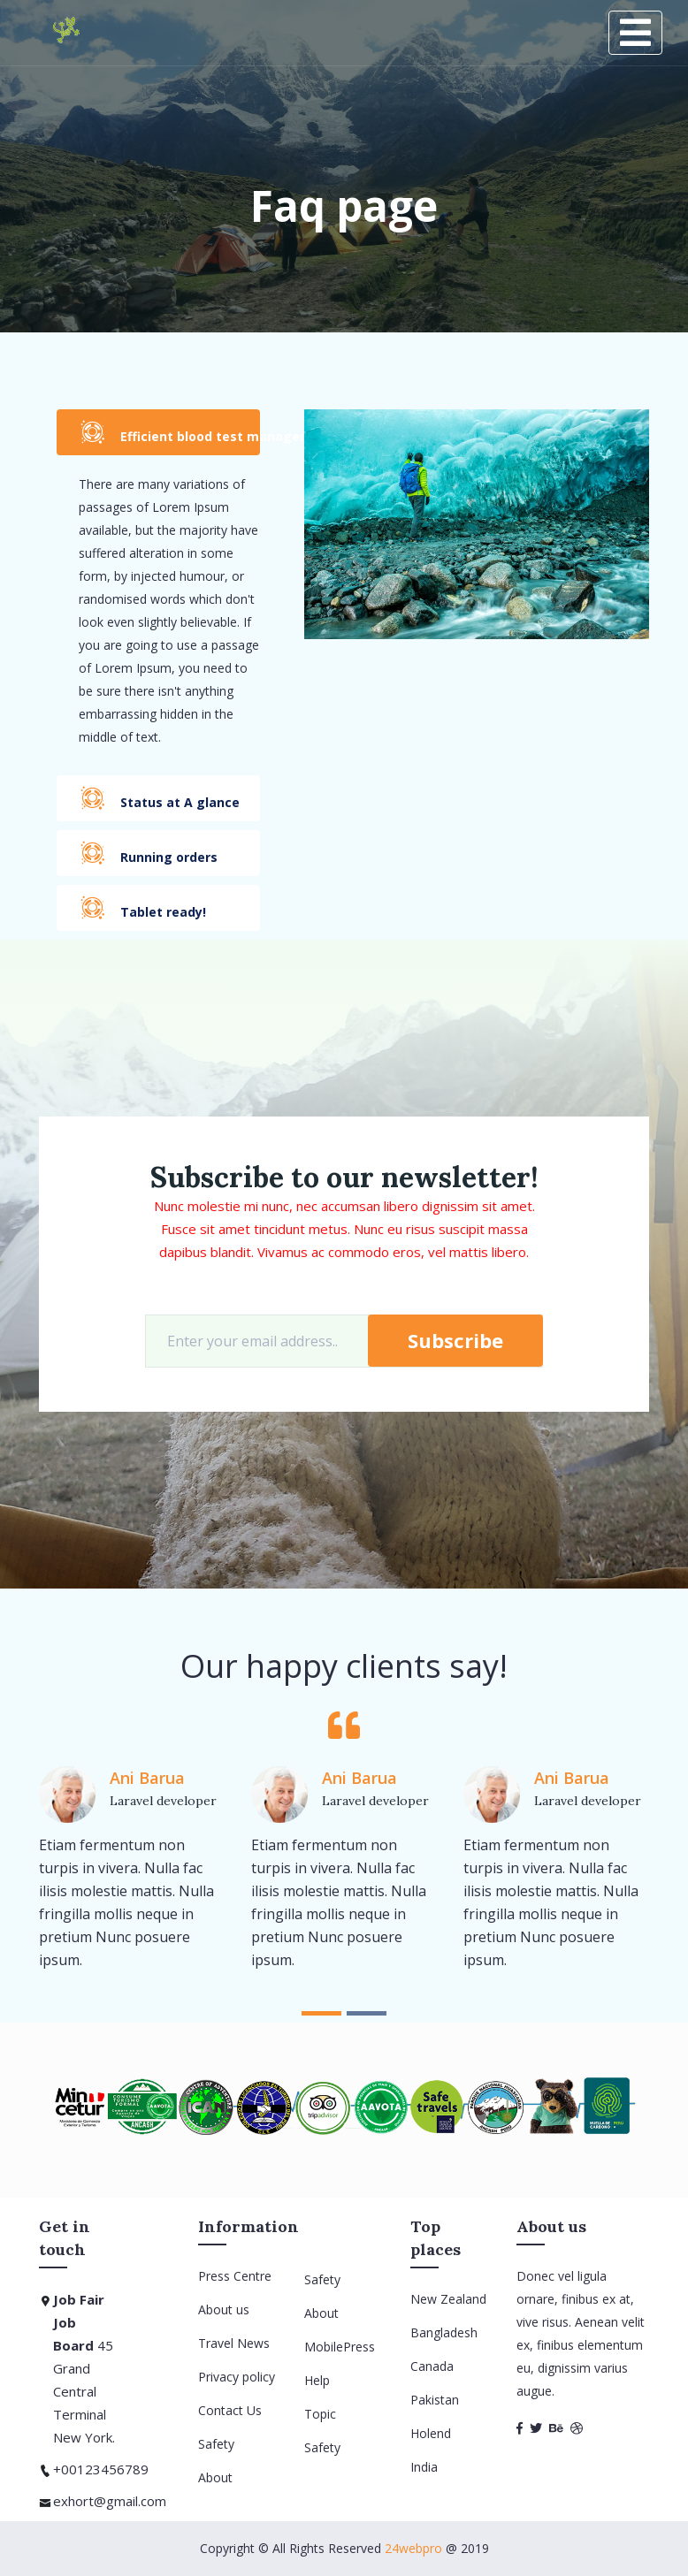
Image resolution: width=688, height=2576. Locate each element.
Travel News (234, 2343)
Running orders (149, 852)
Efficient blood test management (170, 432)
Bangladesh (444, 2332)
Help (317, 2380)
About (215, 2477)
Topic (320, 2413)
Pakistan (434, 2399)
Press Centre (234, 2275)
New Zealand (448, 2298)
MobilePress (339, 2346)
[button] (321, 2013)
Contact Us (230, 2410)
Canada (432, 2366)
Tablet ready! (143, 907)
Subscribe (455, 1340)
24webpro (413, 2548)
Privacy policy (236, 2376)
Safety (216, 2443)
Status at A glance (160, 798)
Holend (430, 2433)
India (424, 2466)
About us (223, 2309)
